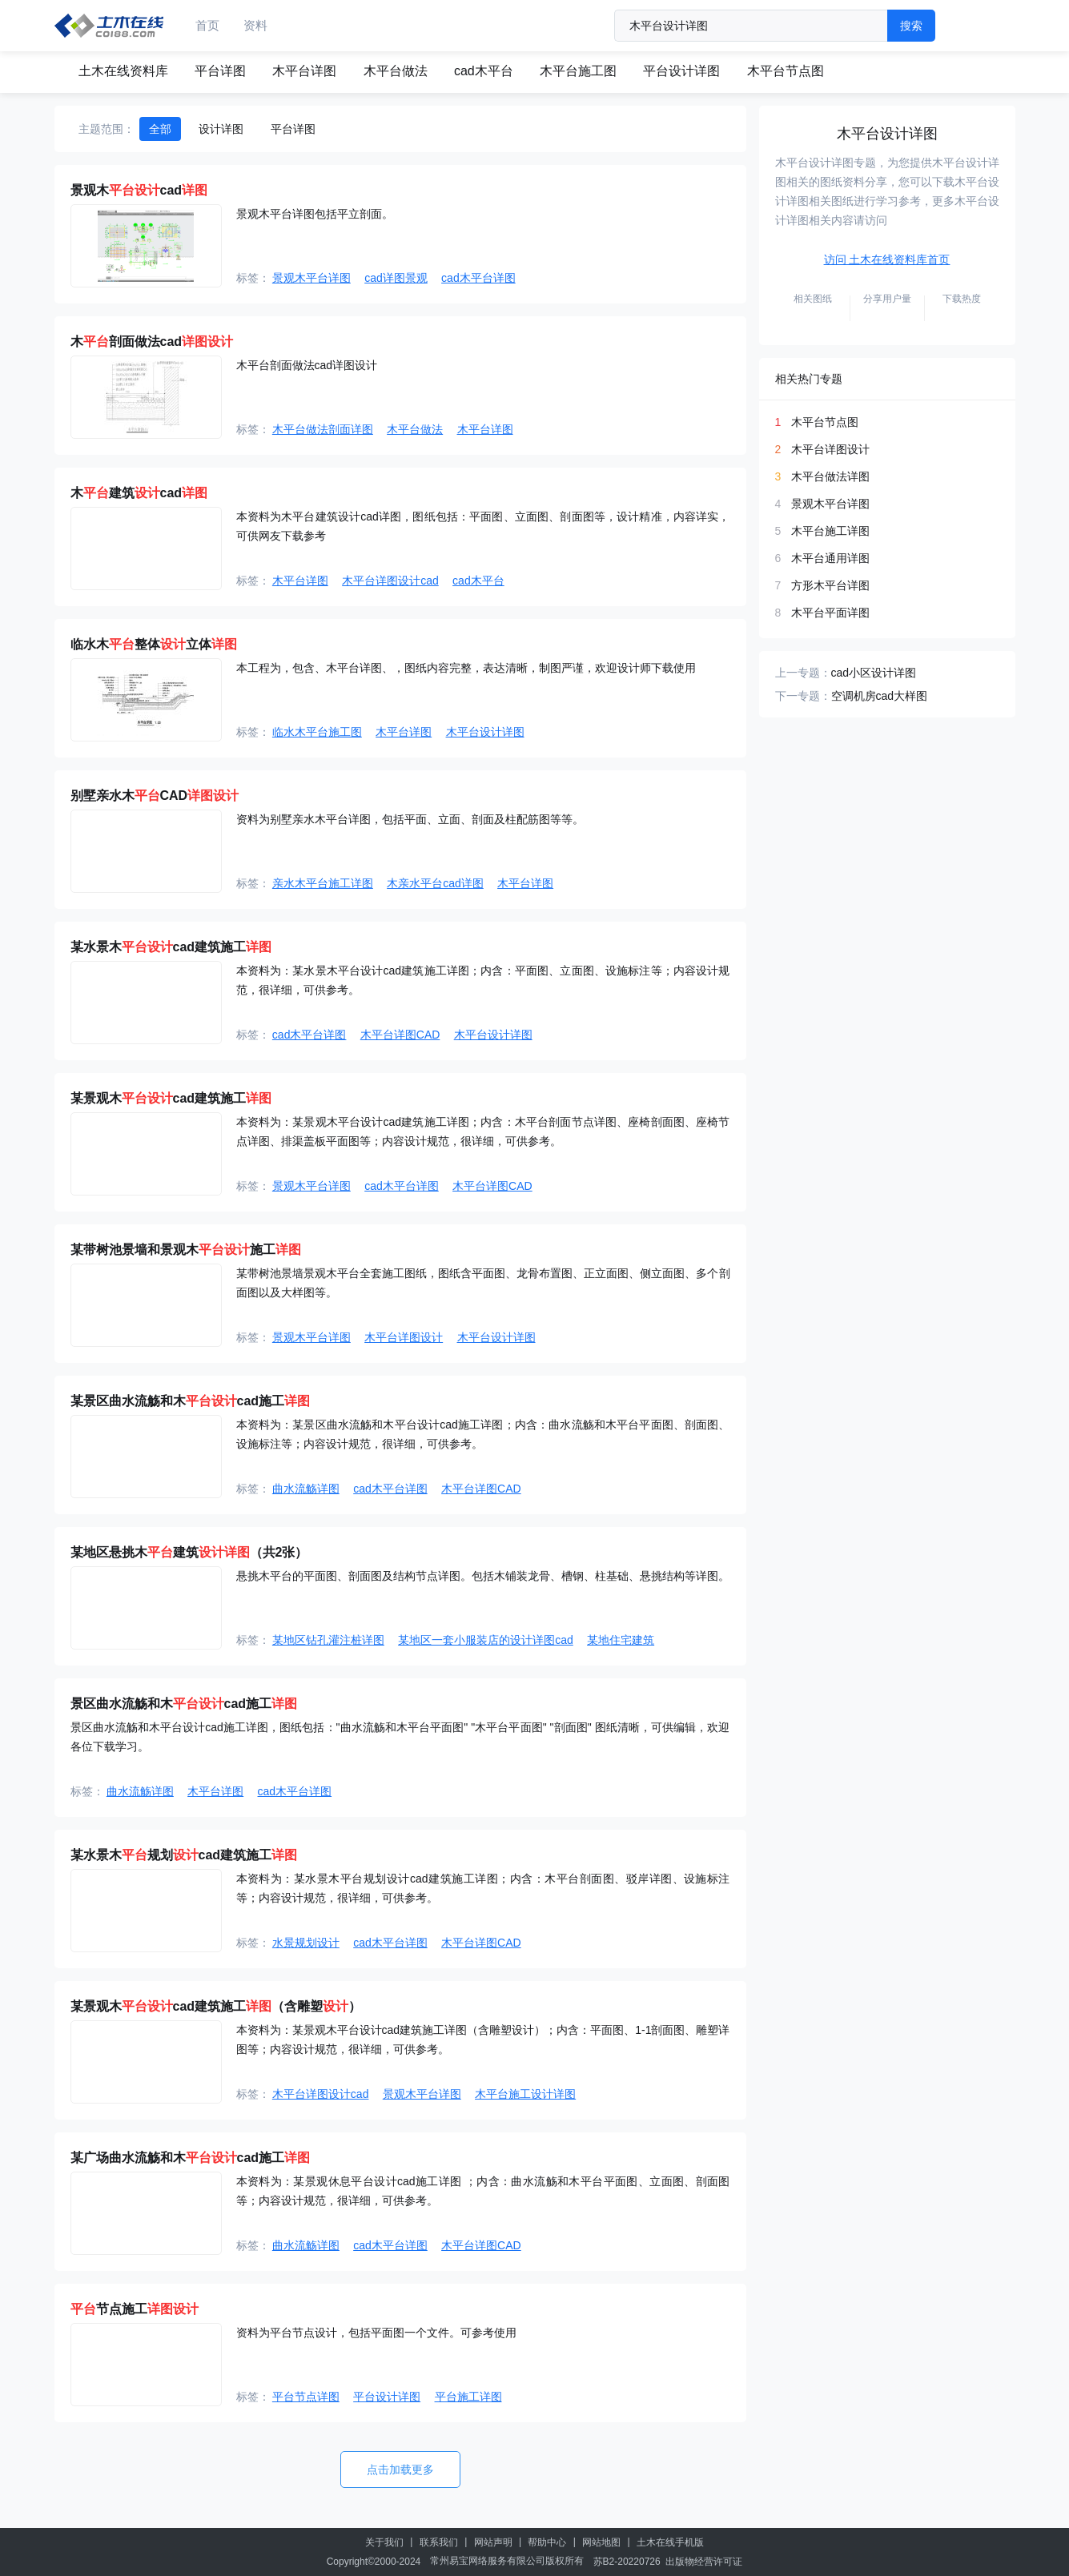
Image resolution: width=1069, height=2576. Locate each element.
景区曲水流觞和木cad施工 (184, 1703)
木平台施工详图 (830, 530)
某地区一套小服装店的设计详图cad (485, 1640)
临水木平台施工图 (317, 731)
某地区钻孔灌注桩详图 (328, 1640)
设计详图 (221, 129)
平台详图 (220, 71)
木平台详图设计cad (390, 580)
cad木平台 (483, 71)
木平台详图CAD (400, 1034)
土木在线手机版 (670, 2542)
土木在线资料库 (123, 71)
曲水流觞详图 (306, 1488)
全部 (160, 129)
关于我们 (384, 2542)
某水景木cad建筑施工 (171, 947)
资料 (255, 25)
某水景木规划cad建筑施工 (184, 1855)
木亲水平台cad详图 (435, 883)
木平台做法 (396, 71)
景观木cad (139, 190)
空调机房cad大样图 (879, 695)
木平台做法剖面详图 (322, 429)
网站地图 (601, 2542)
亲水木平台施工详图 (322, 883)
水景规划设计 (306, 1942)
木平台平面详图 (830, 612)
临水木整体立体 (153, 644)
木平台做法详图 (830, 476)
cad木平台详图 (478, 277)
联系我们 (439, 2542)
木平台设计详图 (485, 731)
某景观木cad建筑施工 (171, 1098)
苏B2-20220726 (627, 2561)
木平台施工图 (578, 71)
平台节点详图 (306, 2396)
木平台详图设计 (403, 1337)
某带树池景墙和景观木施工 (185, 1249)
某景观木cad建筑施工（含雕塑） (216, 2006)
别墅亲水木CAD (154, 795)
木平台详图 (304, 71)
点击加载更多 (400, 2469)
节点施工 (134, 2309)
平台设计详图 (681, 71)
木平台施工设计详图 (525, 2094)
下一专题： (803, 695)
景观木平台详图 (311, 277)
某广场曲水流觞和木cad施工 (190, 2157)
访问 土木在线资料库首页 (887, 259)
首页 (207, 25)
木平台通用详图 (830, 558)
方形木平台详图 (830, 585)
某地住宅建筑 (620, 1640)
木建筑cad (139, 493)
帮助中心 (547, 2542)
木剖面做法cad (152, 341)
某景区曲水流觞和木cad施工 (190, 1401)
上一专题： (803, 672)
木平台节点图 (785, 71)
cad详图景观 (396, 277)
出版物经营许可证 (703, 2561)
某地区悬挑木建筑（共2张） (189, 1552)
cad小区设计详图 (874, 672)
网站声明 (493, 2542)
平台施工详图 (468, 2396)
